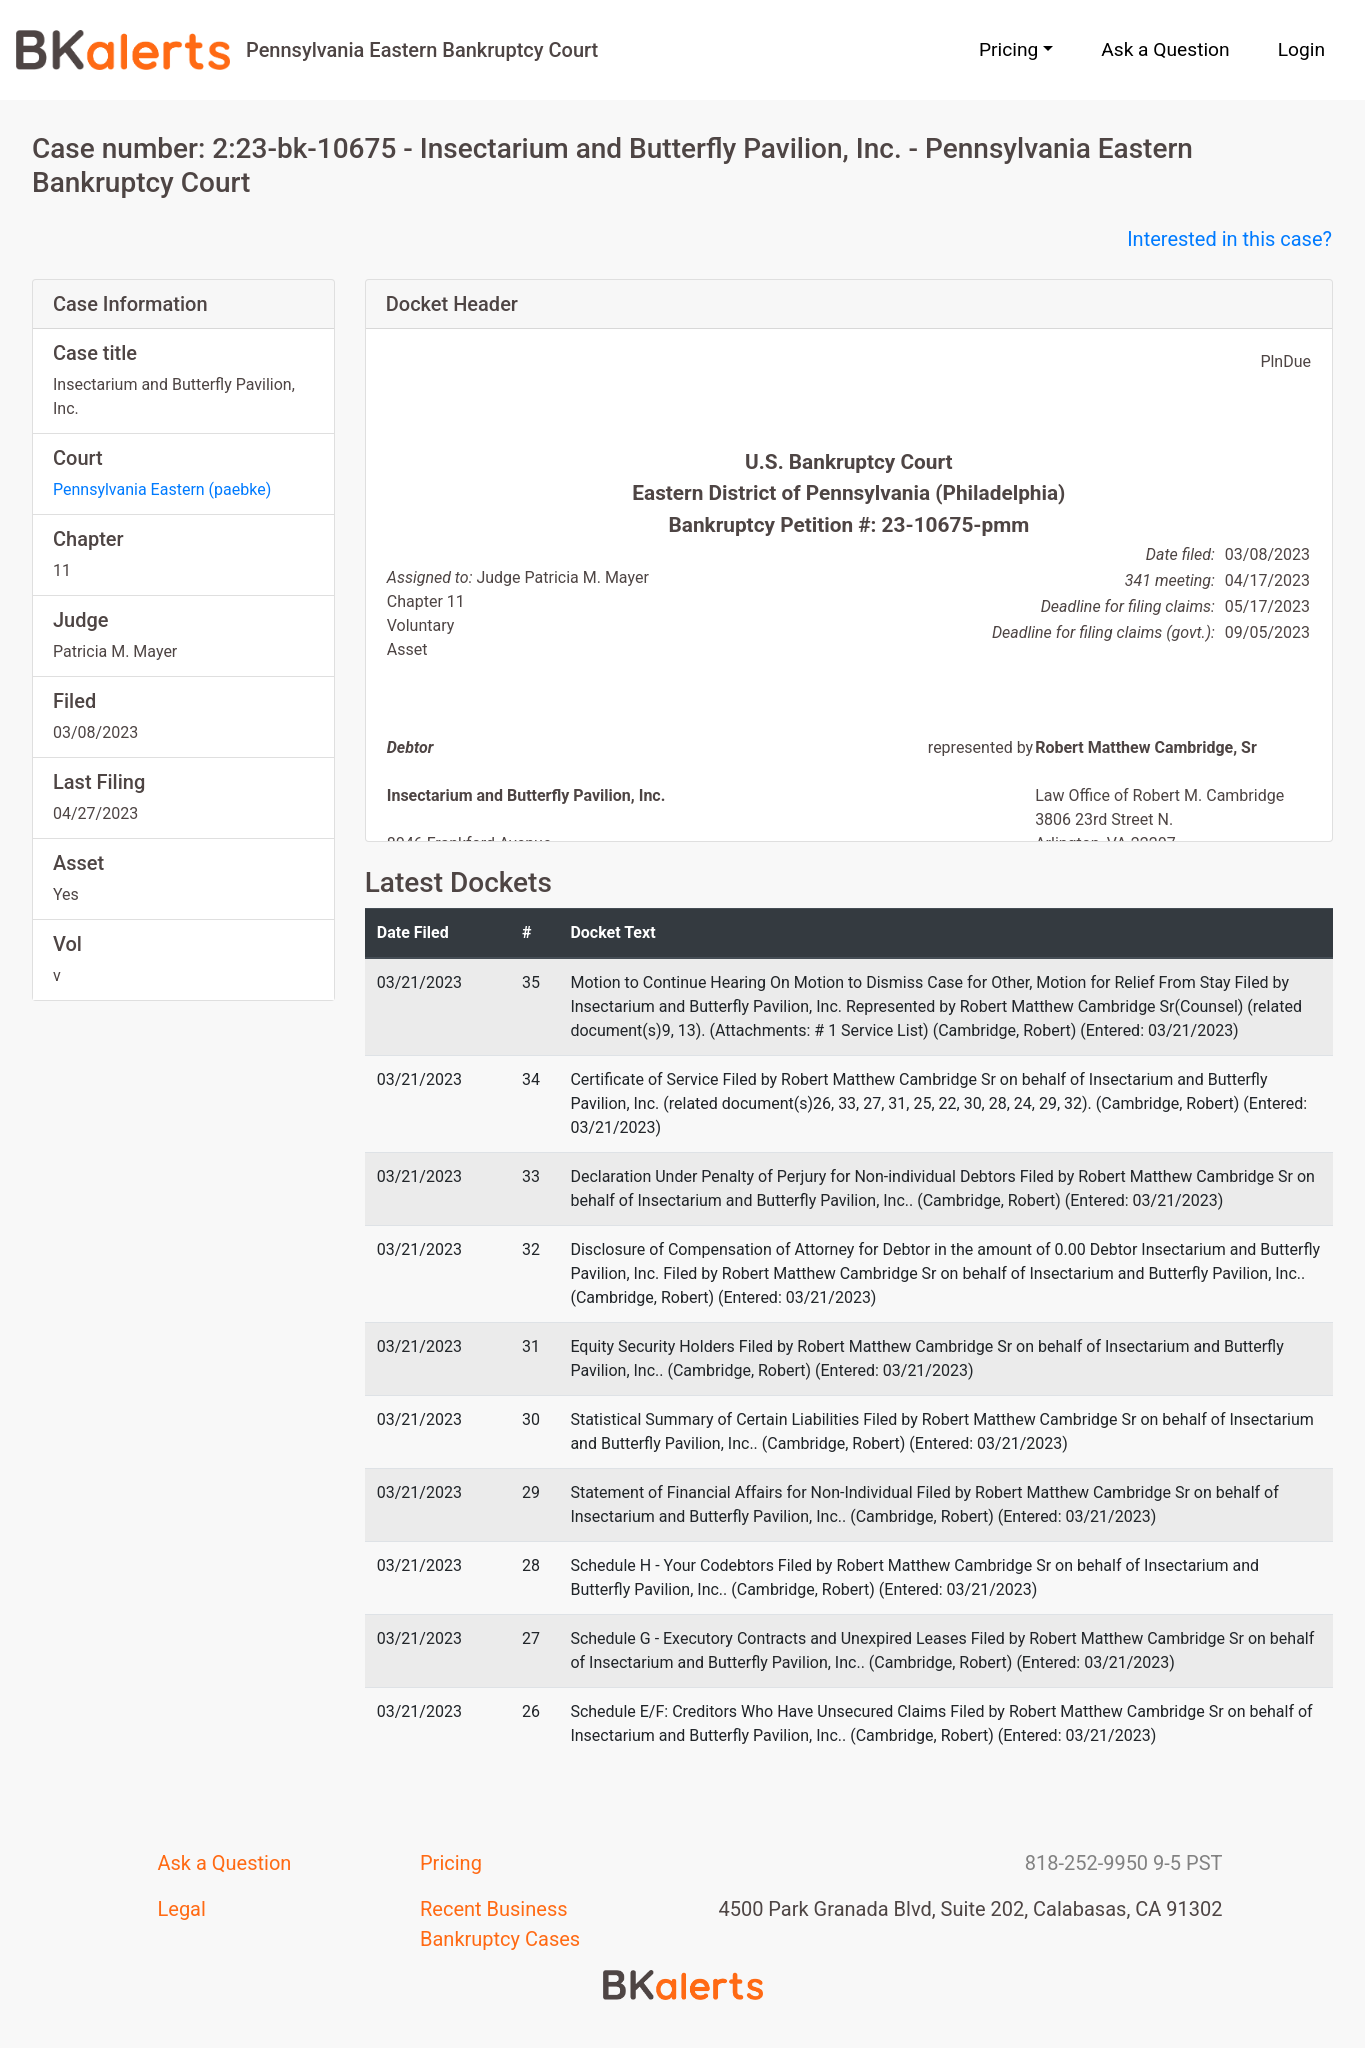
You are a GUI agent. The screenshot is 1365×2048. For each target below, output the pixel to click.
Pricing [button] (1008, 49)
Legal (182, 1909)
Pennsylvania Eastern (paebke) (162, 489)
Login (1301, 49)
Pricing (451, 1863)
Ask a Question (1165, 49)
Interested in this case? (1229, 239)
